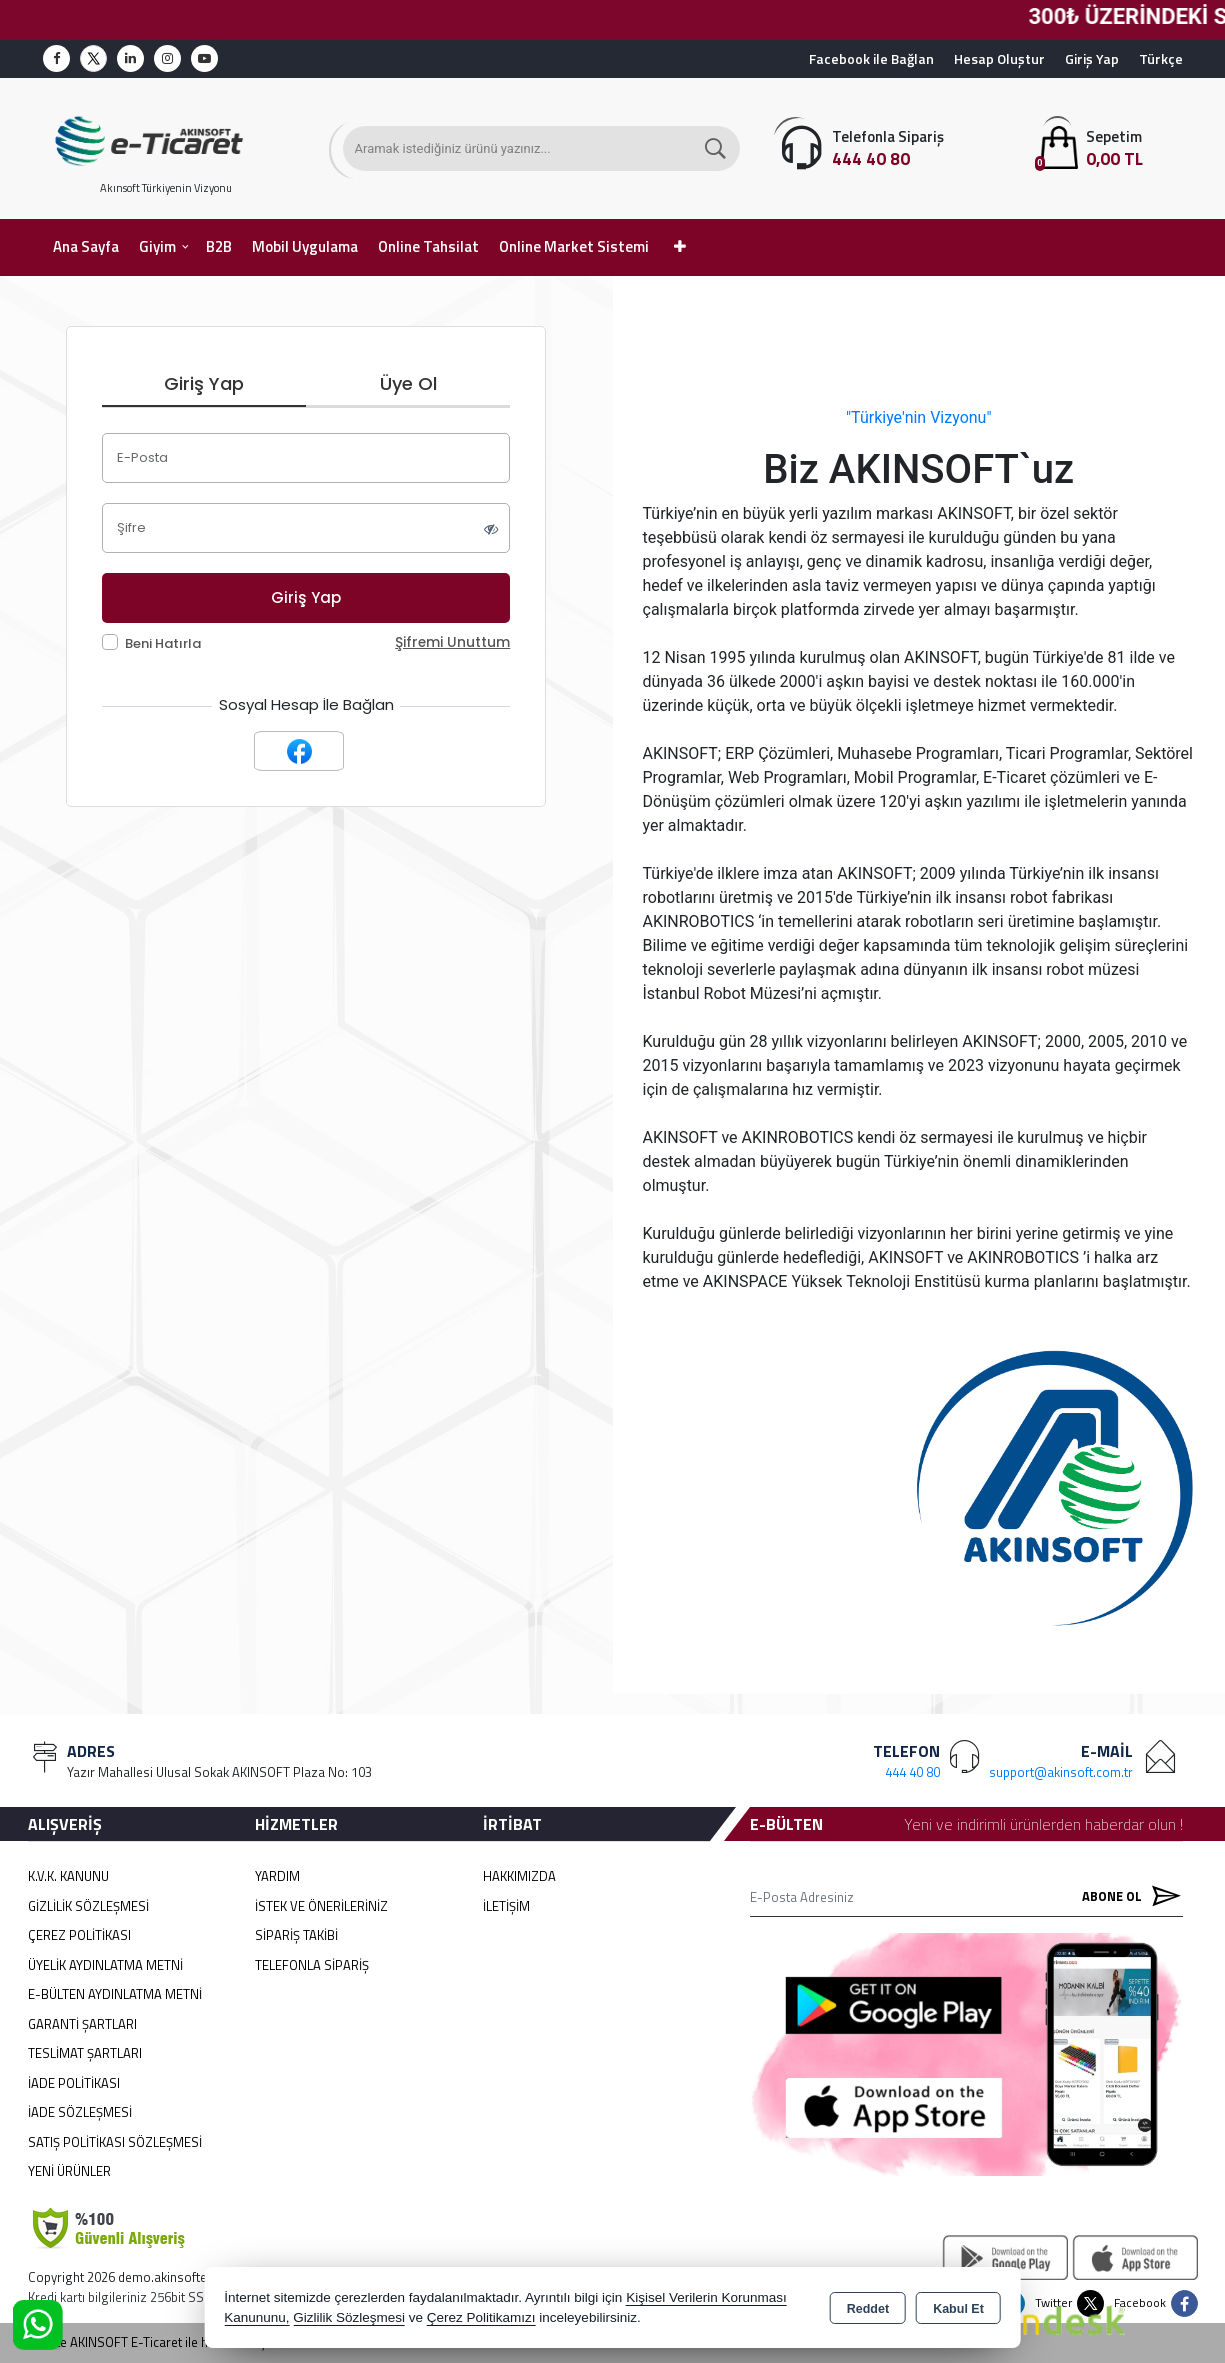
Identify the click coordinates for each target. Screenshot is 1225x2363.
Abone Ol (1127, 1896)
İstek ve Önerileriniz (321, 1906)
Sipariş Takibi (296, 1935)
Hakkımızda (519, 1876)
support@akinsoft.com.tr (1061, 1772)
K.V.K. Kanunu (68, 1876)
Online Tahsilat (428, 246)
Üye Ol (408, 383)
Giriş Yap (1092, 58)
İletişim (506, 1906)
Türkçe (1161, 58)
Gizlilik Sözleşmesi (88, 1906)
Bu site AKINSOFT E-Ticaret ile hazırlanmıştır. (154, 2342)
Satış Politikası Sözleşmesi (115, 2142)
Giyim (157, 246)
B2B (219, 246)
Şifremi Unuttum (452, 642)
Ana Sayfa (86, 246)
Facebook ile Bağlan (871, 58)
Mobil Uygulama (305, 246)
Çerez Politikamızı (481, 2317)
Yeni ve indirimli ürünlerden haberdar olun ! (1043, 1824)
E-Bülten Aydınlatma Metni (115, 1994)
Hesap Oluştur (999, 58)
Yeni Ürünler (69, 2171)
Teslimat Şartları (85, 2053)
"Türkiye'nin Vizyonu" (919, 417)
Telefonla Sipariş (312, 1965)
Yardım (277, 1876)
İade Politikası (74, 2083)
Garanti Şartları (82, 2024)
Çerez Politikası (79, 1935)
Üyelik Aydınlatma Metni (105, 1965)
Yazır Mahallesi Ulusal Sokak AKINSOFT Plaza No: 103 (219, 1772)
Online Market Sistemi (574, 246)
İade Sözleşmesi (80, 2112)
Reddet (868, 2309)
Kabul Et (958, 2309)
